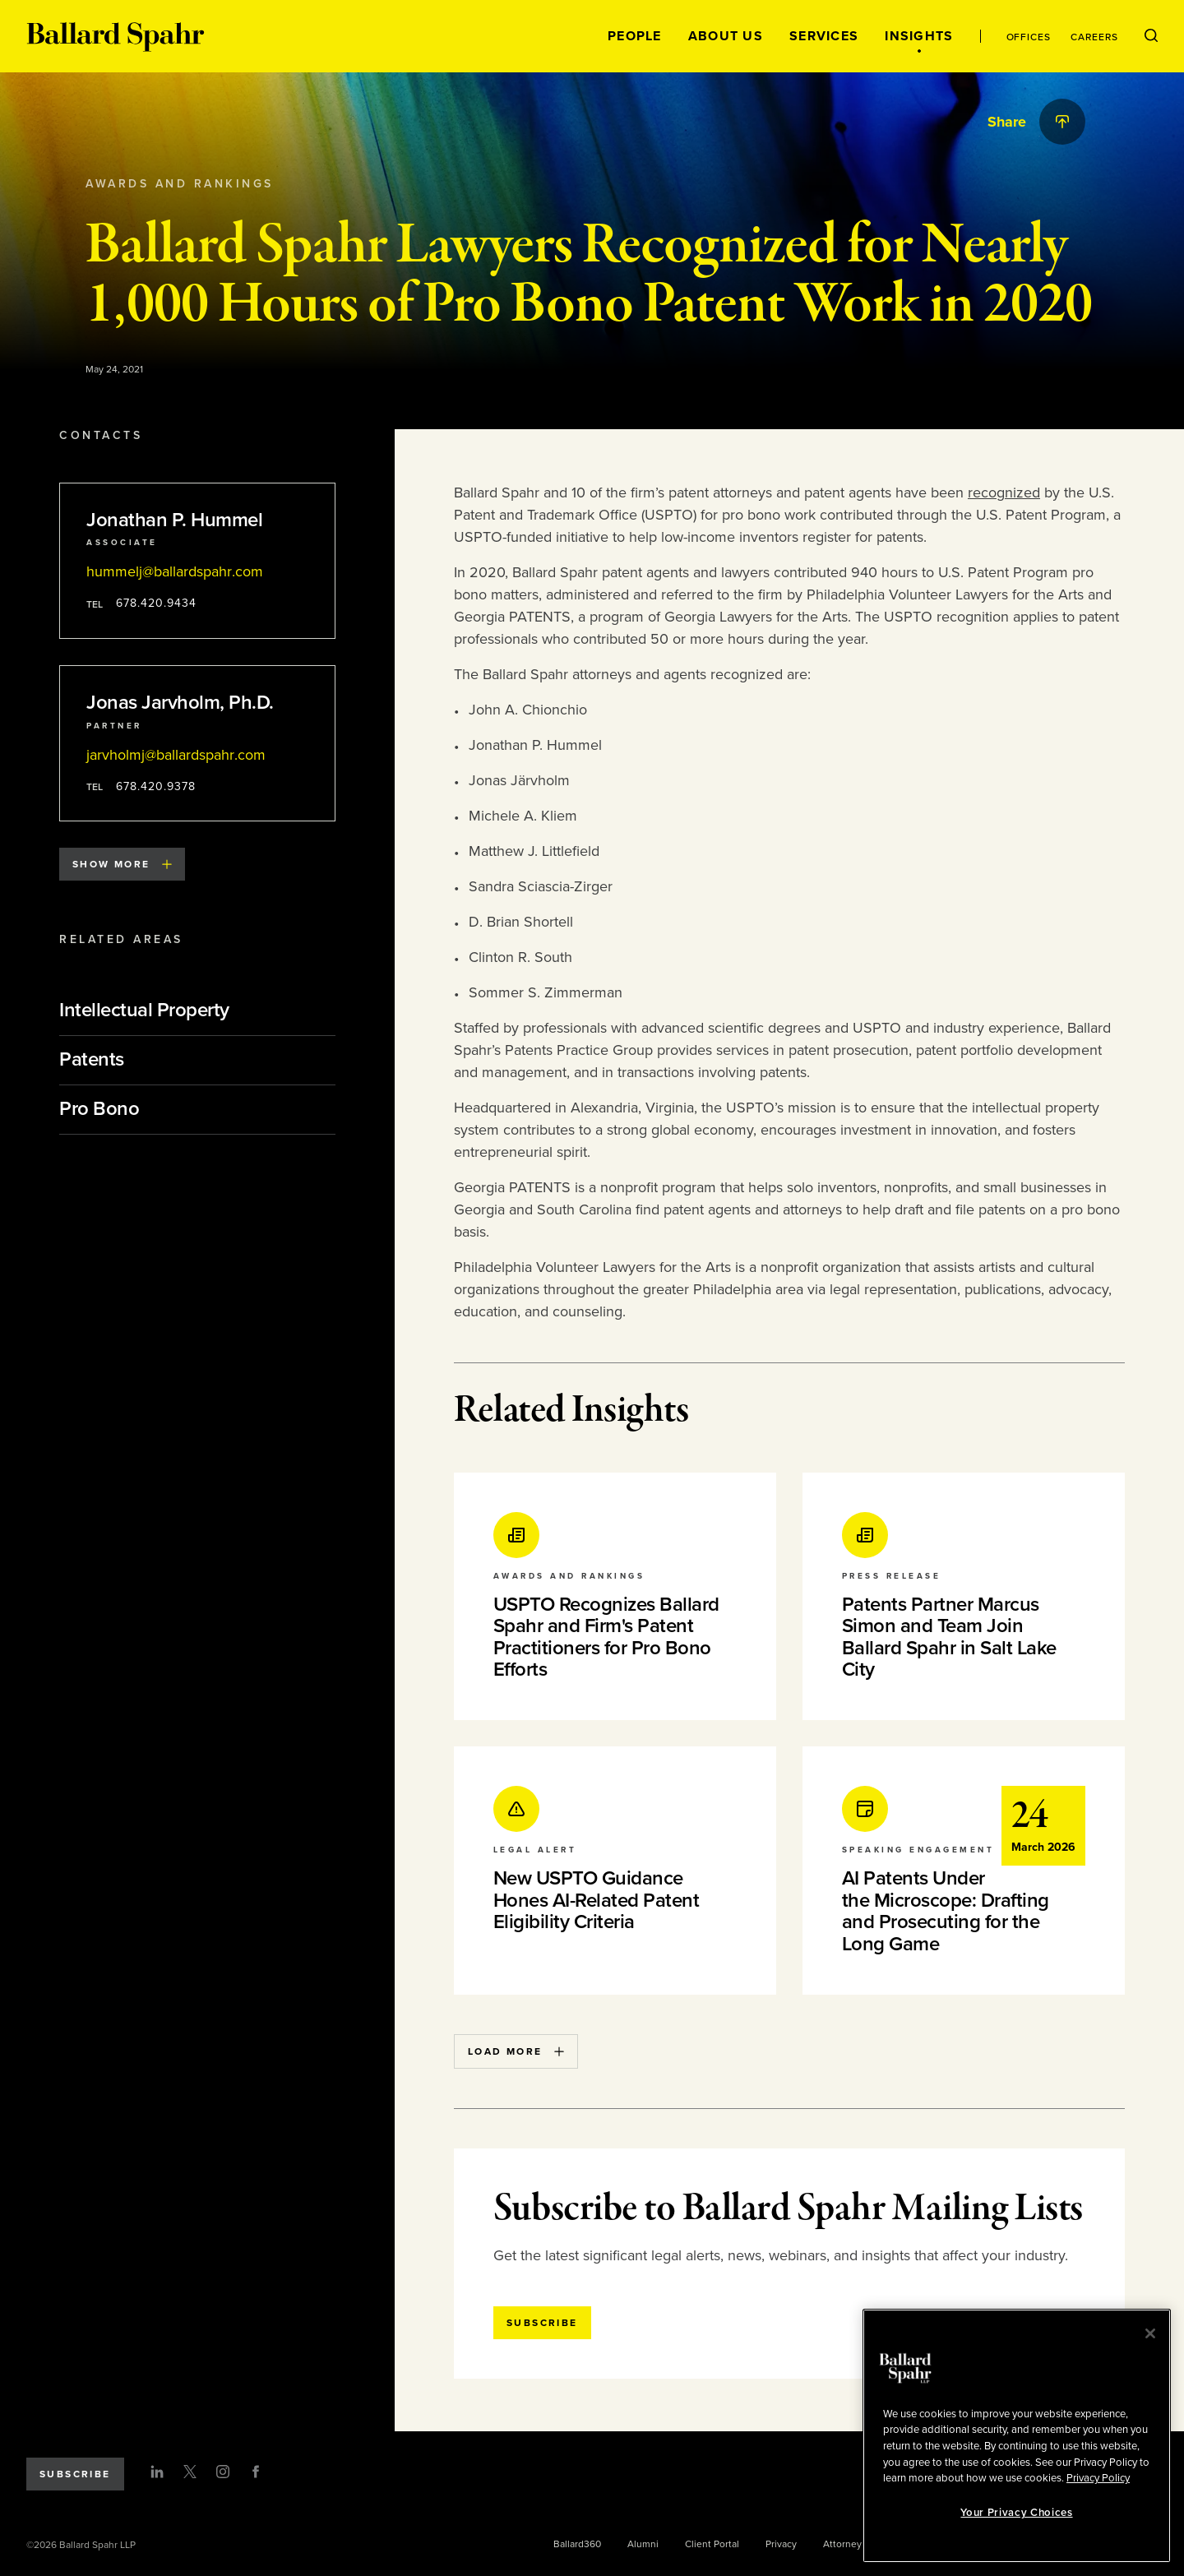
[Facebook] (256, 2471)
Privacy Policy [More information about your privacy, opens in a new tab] (1098, 2478)
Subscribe (75, 2474)
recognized (1004, 492)
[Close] (1150, 2333)
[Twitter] (190, 2471)
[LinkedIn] (157, 2471)
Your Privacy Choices (1016, 2512)
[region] (1017, 2436)
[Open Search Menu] (1151, 36)
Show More (122, 864)
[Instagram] (223, 2471)
